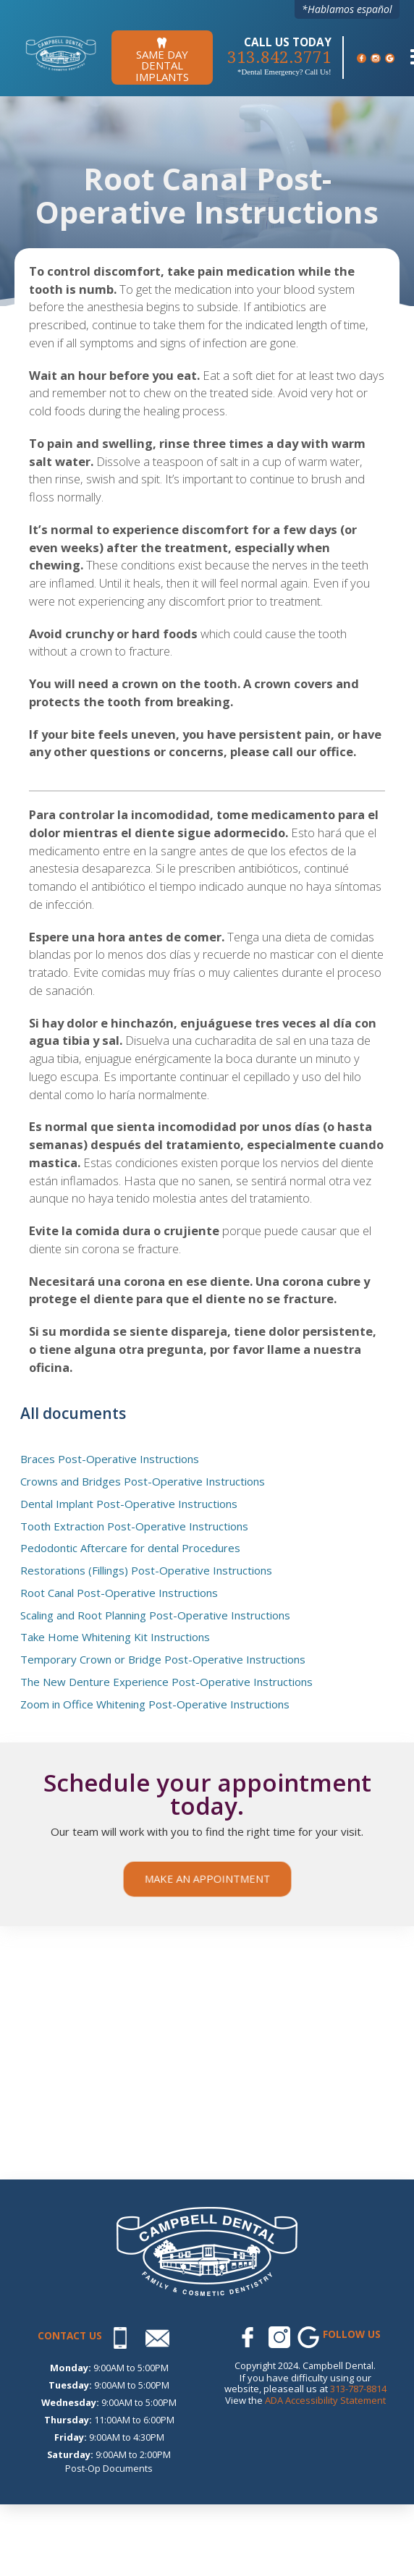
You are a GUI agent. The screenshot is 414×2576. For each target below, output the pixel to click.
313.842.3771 (279, 57)
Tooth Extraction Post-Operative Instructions (134, 1527)
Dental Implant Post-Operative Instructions (128, 1504)
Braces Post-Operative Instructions (109, 1459)
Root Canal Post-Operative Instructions (119, 1593)
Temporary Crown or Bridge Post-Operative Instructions (162, 1660)
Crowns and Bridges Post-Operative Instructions (142, 1482)
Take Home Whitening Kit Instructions (115, 1637)
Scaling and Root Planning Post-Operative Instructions (155, 1616)
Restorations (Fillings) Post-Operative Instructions (146, 1571)
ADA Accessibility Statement (325, 2400)
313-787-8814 (358, 2388)
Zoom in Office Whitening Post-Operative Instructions (155, 1705)
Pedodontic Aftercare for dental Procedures (130, 1548)
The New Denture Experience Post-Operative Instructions (166, 1682)
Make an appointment (207, 1878)
